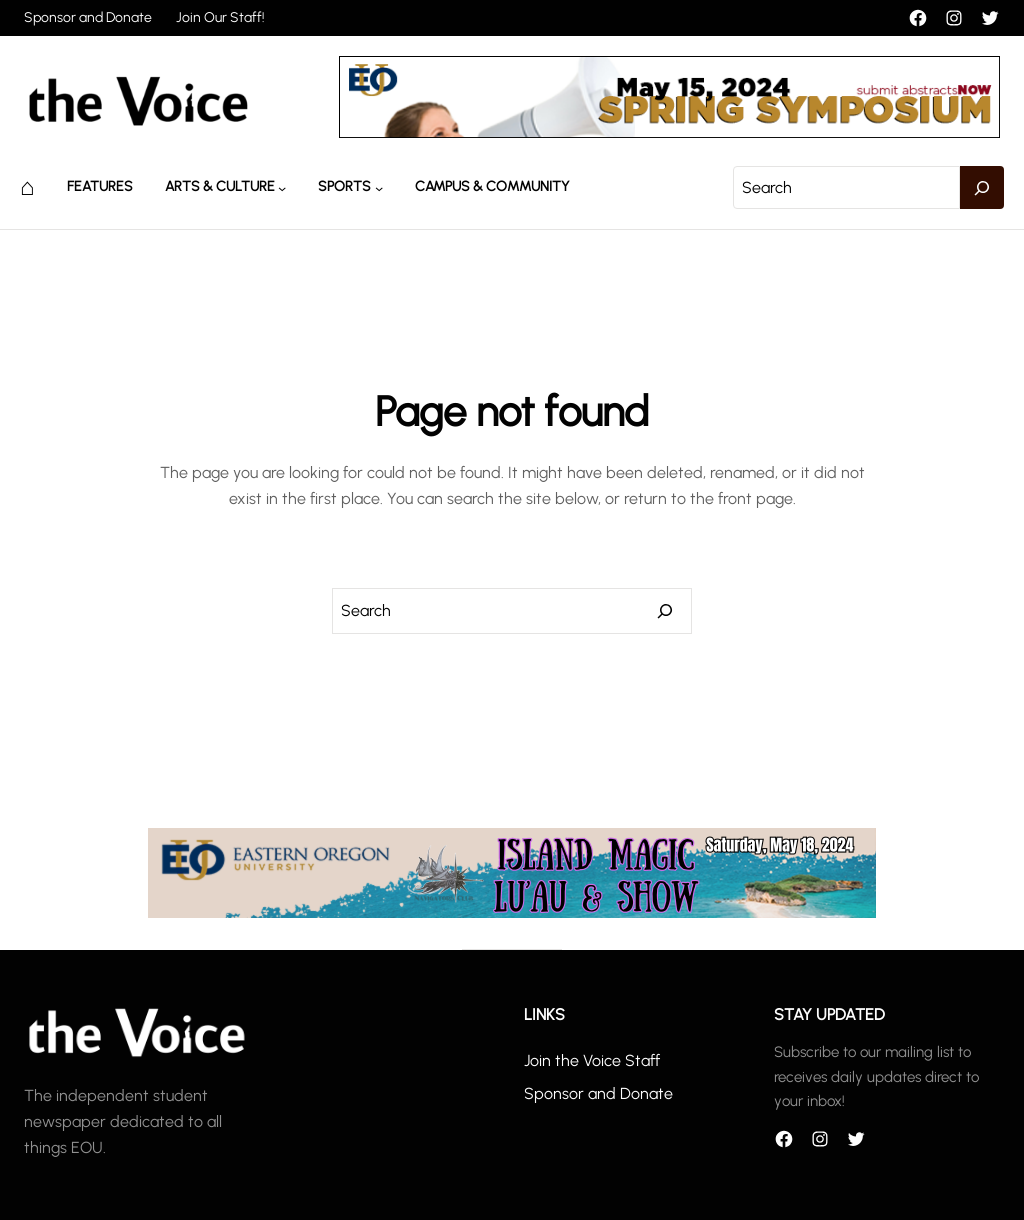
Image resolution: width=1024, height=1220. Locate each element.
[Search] (982, 188)
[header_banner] (669, 132)
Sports (344, 186)
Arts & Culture (220, 186)
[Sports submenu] (379, 187)
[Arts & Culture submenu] (282, 187)
